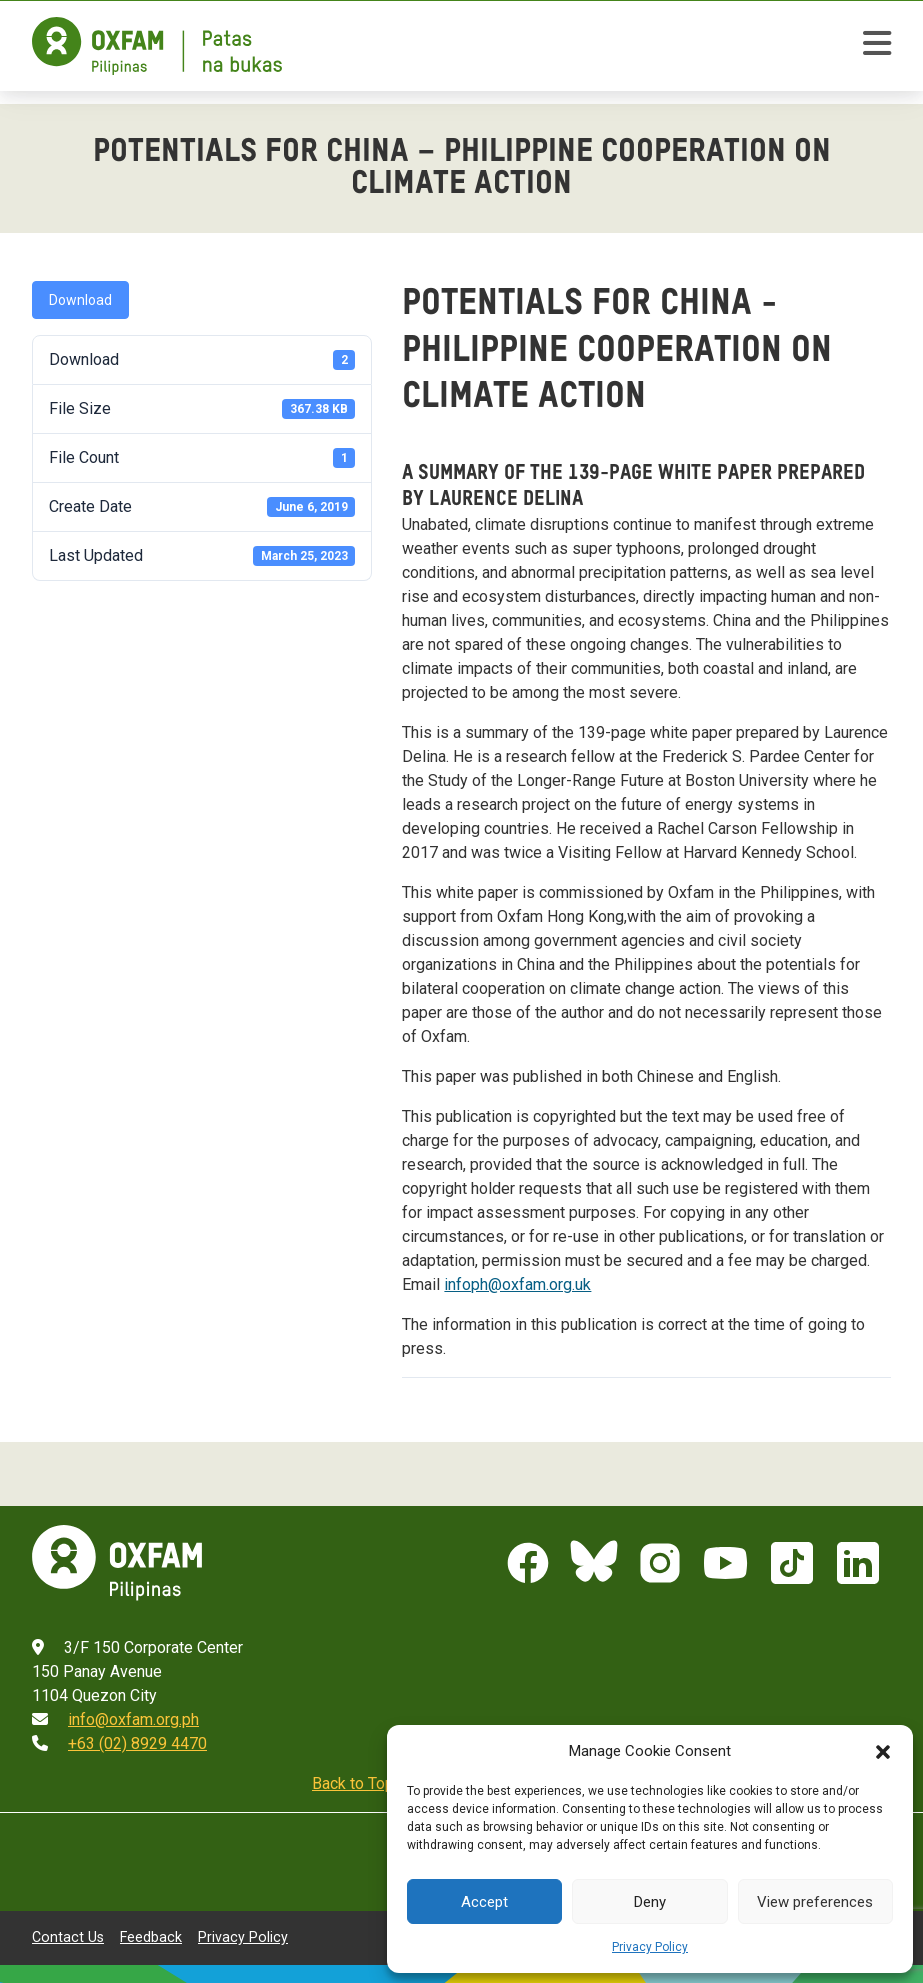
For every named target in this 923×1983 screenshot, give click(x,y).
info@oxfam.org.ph (133, 1719)
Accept (484, 1902)
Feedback (151, 1937)
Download (80, 300)
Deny (650, 1902)
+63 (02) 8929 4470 (137, 1743)
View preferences (815, 1902)
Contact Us (68, 1937)
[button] (883, 1751)
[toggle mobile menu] (877, 46)
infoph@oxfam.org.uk (517, 1284)
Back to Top (353, 1783)
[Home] (157, 46)
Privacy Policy (650, 1947)
